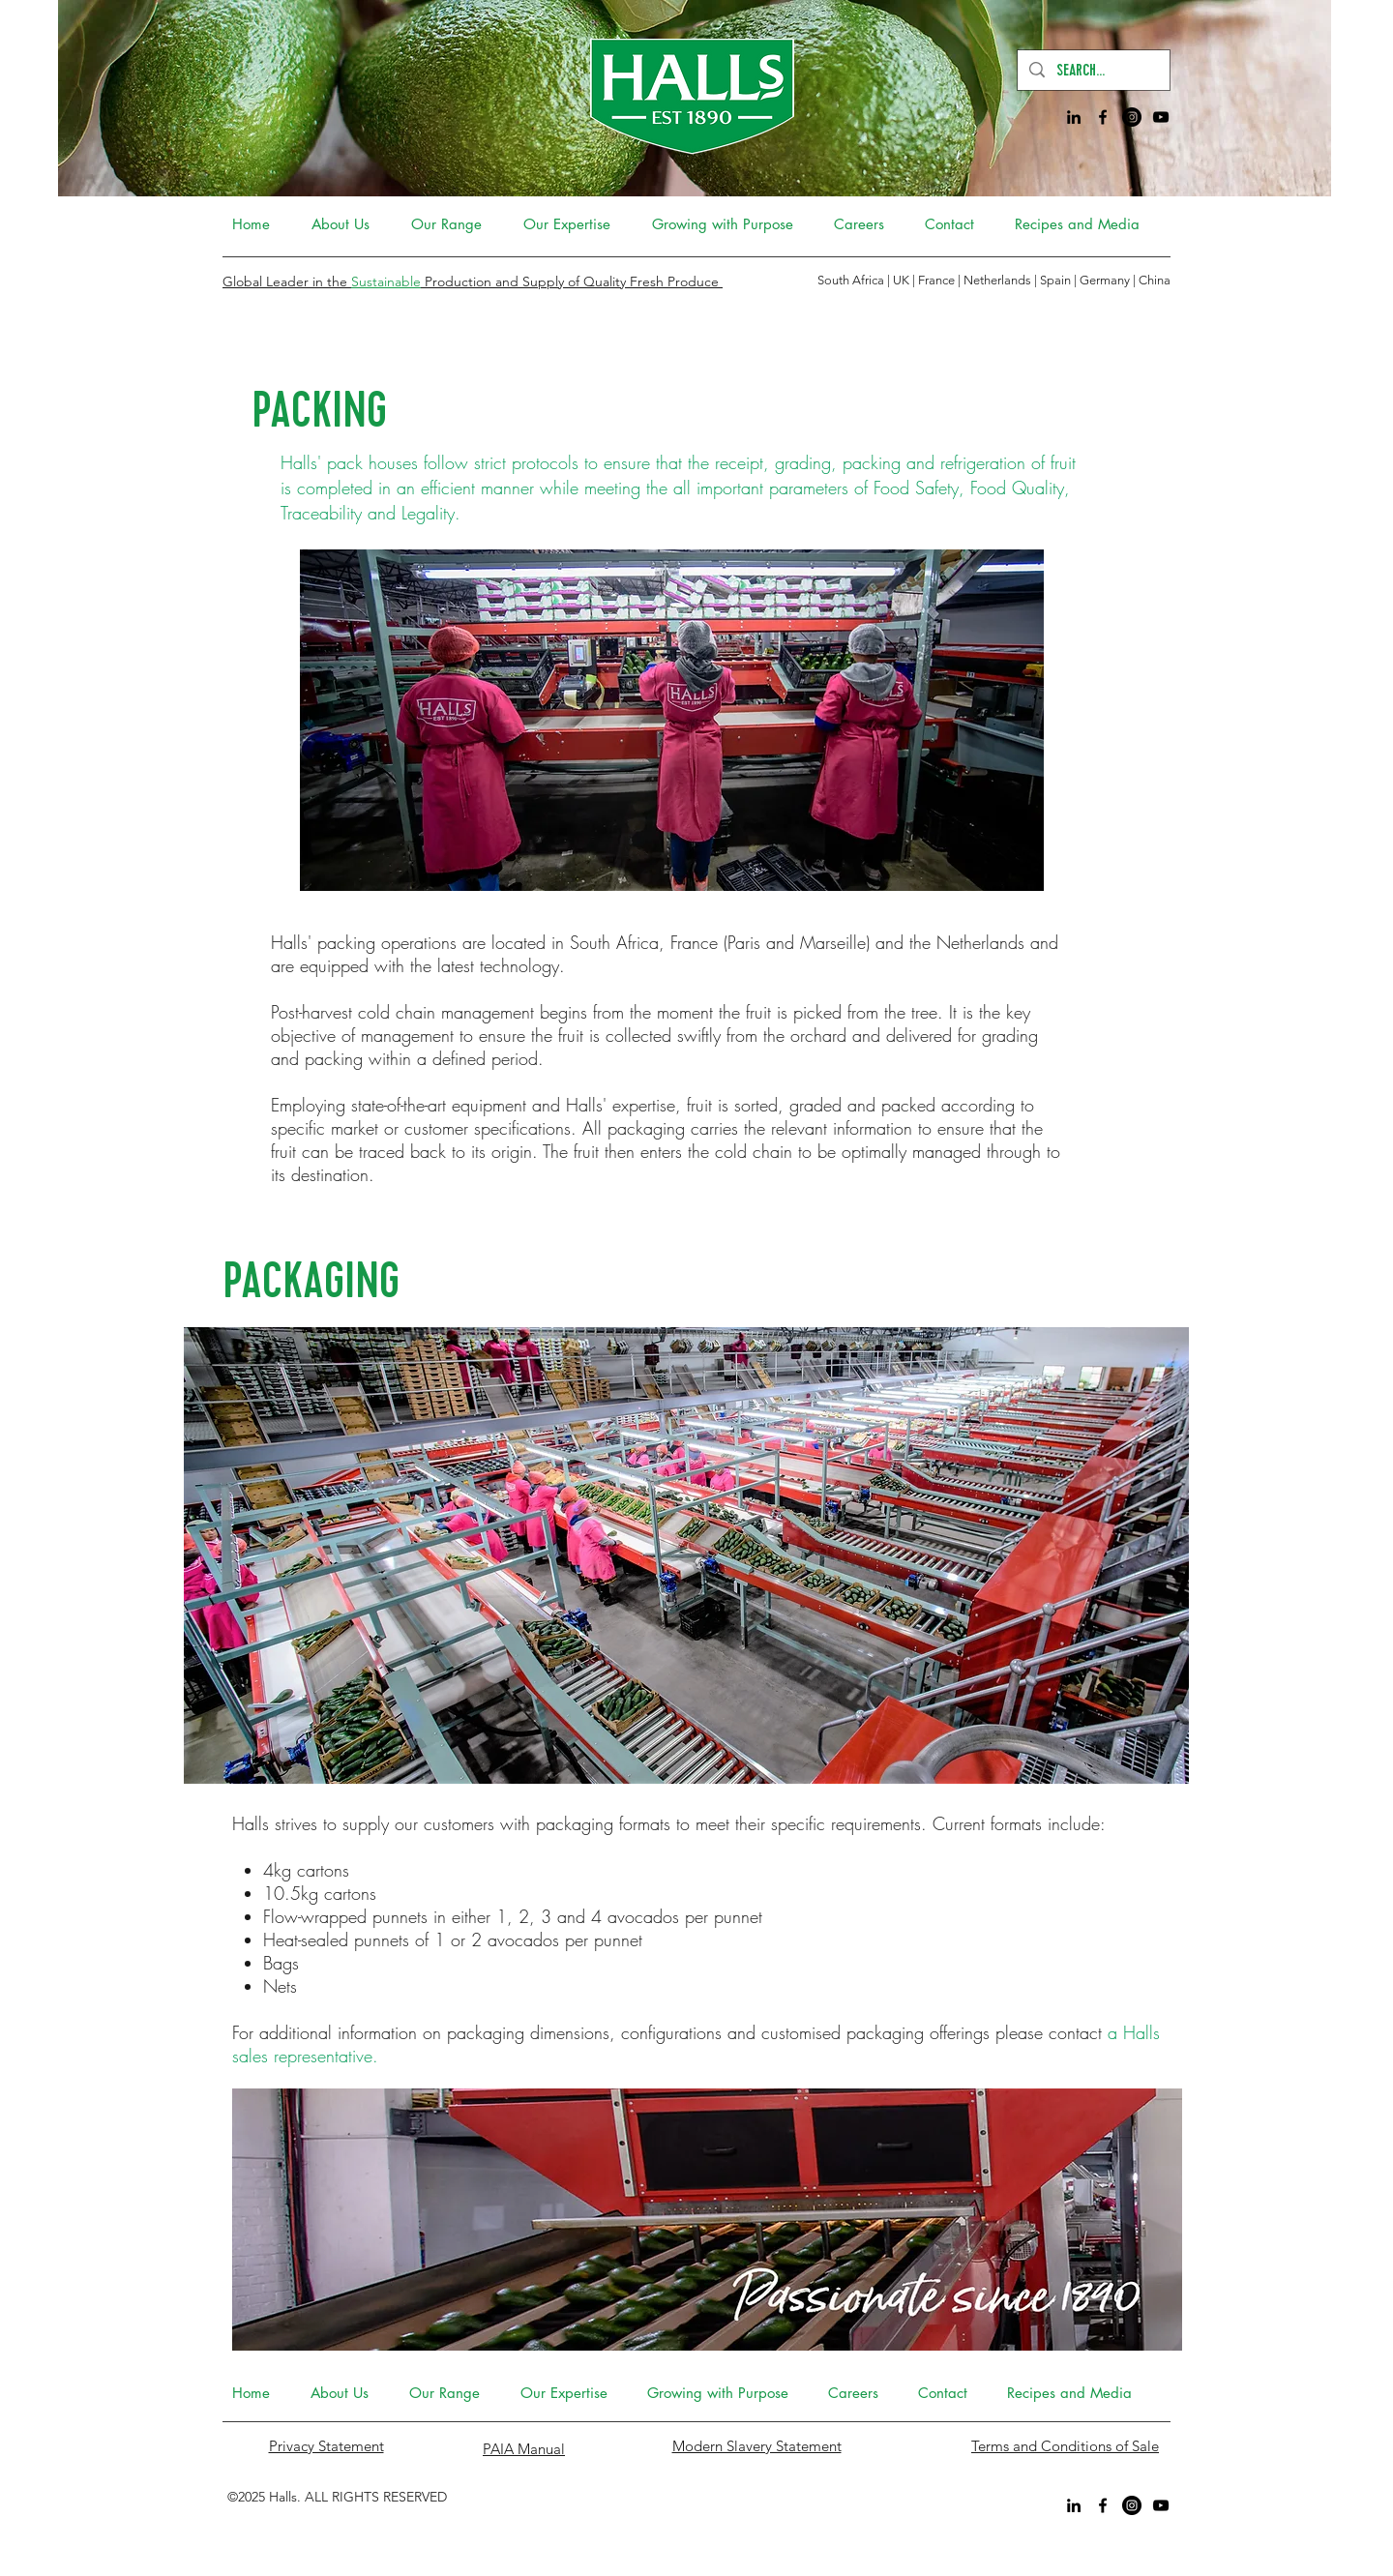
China (1155, 280)
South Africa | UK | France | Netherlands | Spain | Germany (975, 280)
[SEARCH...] (1092, 70)
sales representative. (305, 2055)
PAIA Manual (524, 2449)
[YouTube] (1161, 117)
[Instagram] (1131, 117)
